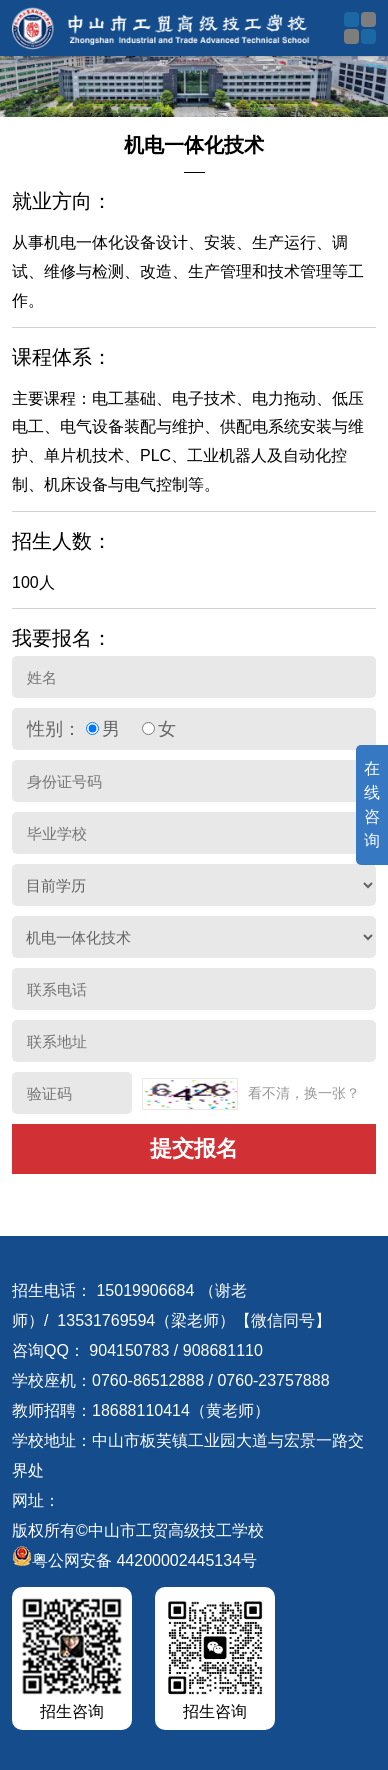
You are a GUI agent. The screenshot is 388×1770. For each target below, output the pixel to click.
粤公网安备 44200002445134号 (134, 1560)
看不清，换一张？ (304, 1093)
